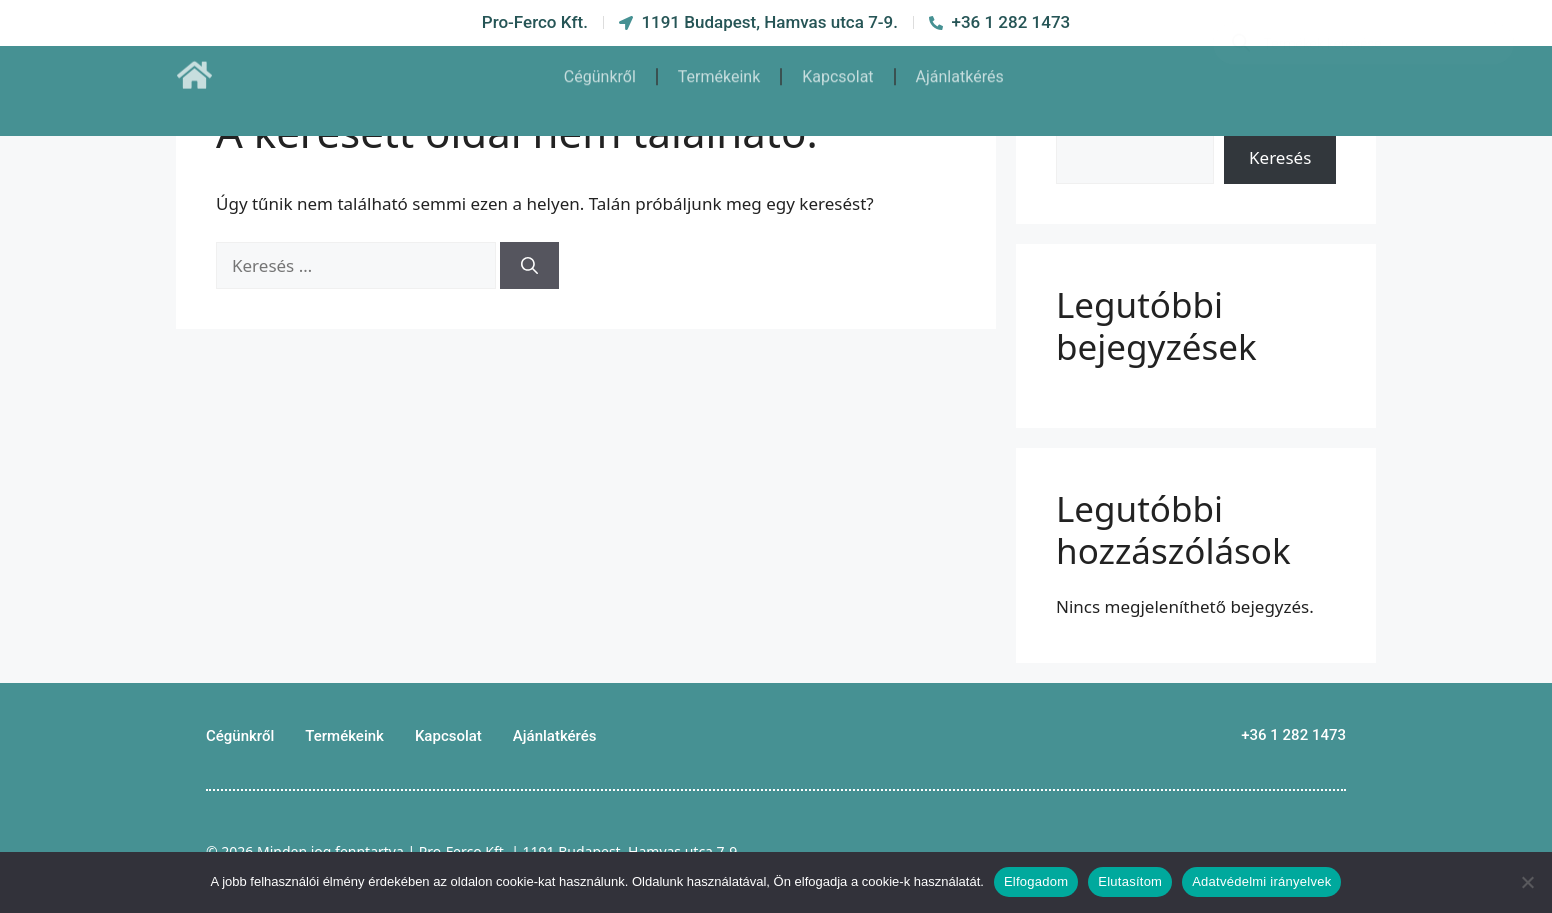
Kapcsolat (837, 67)
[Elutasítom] (1527, 882)
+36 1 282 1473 (1293, 735)
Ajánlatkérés (960, 67)
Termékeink (719, 67)
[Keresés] (529, 266)
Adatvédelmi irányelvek (1261, 881)
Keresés (1280, 157)
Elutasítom (1130, 881)
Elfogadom (1036, 881)
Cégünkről (600, 67)
